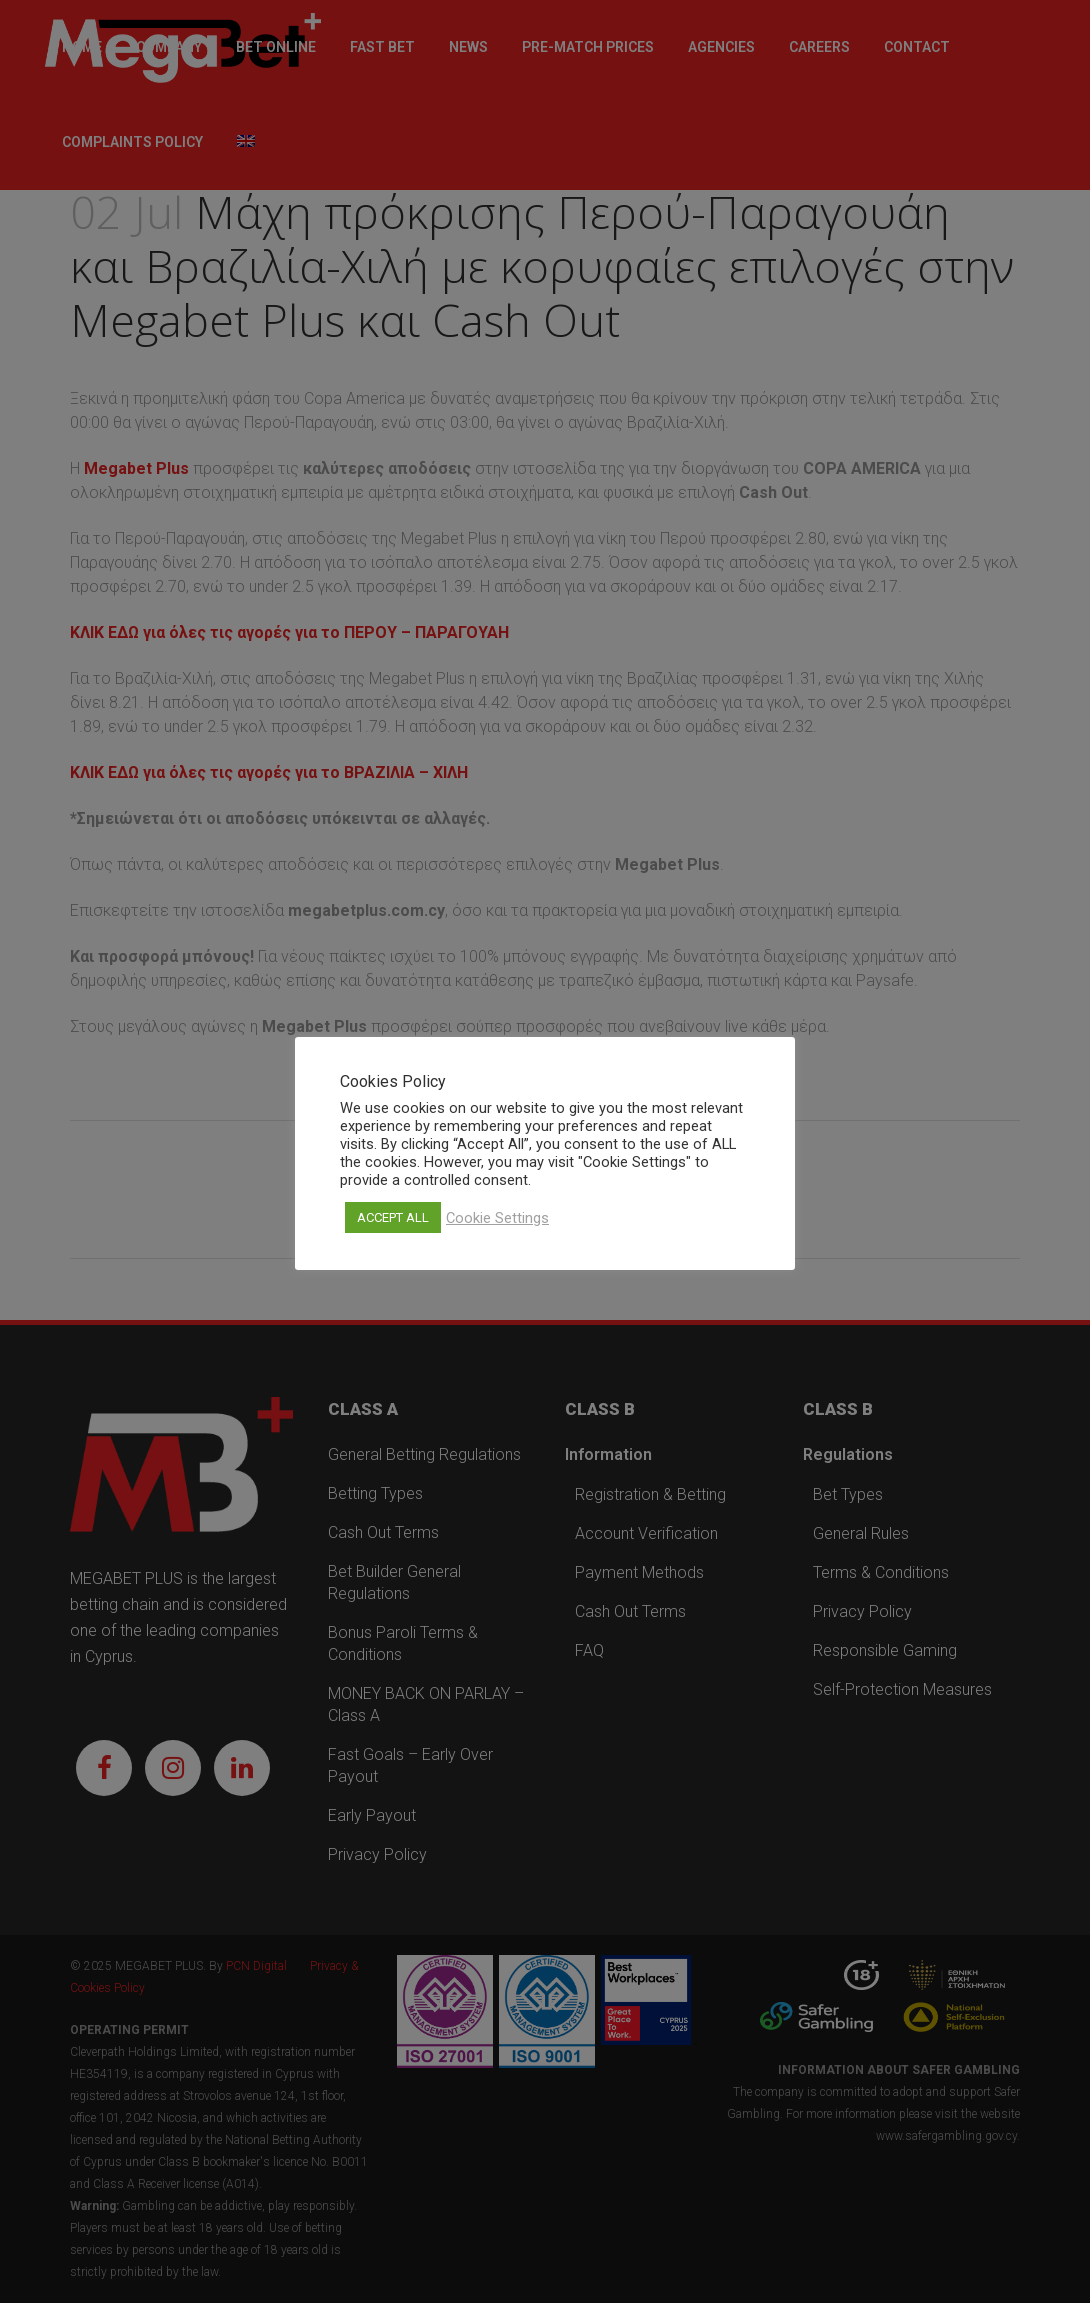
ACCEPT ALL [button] (393, 1217)
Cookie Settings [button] (497, 1218)
